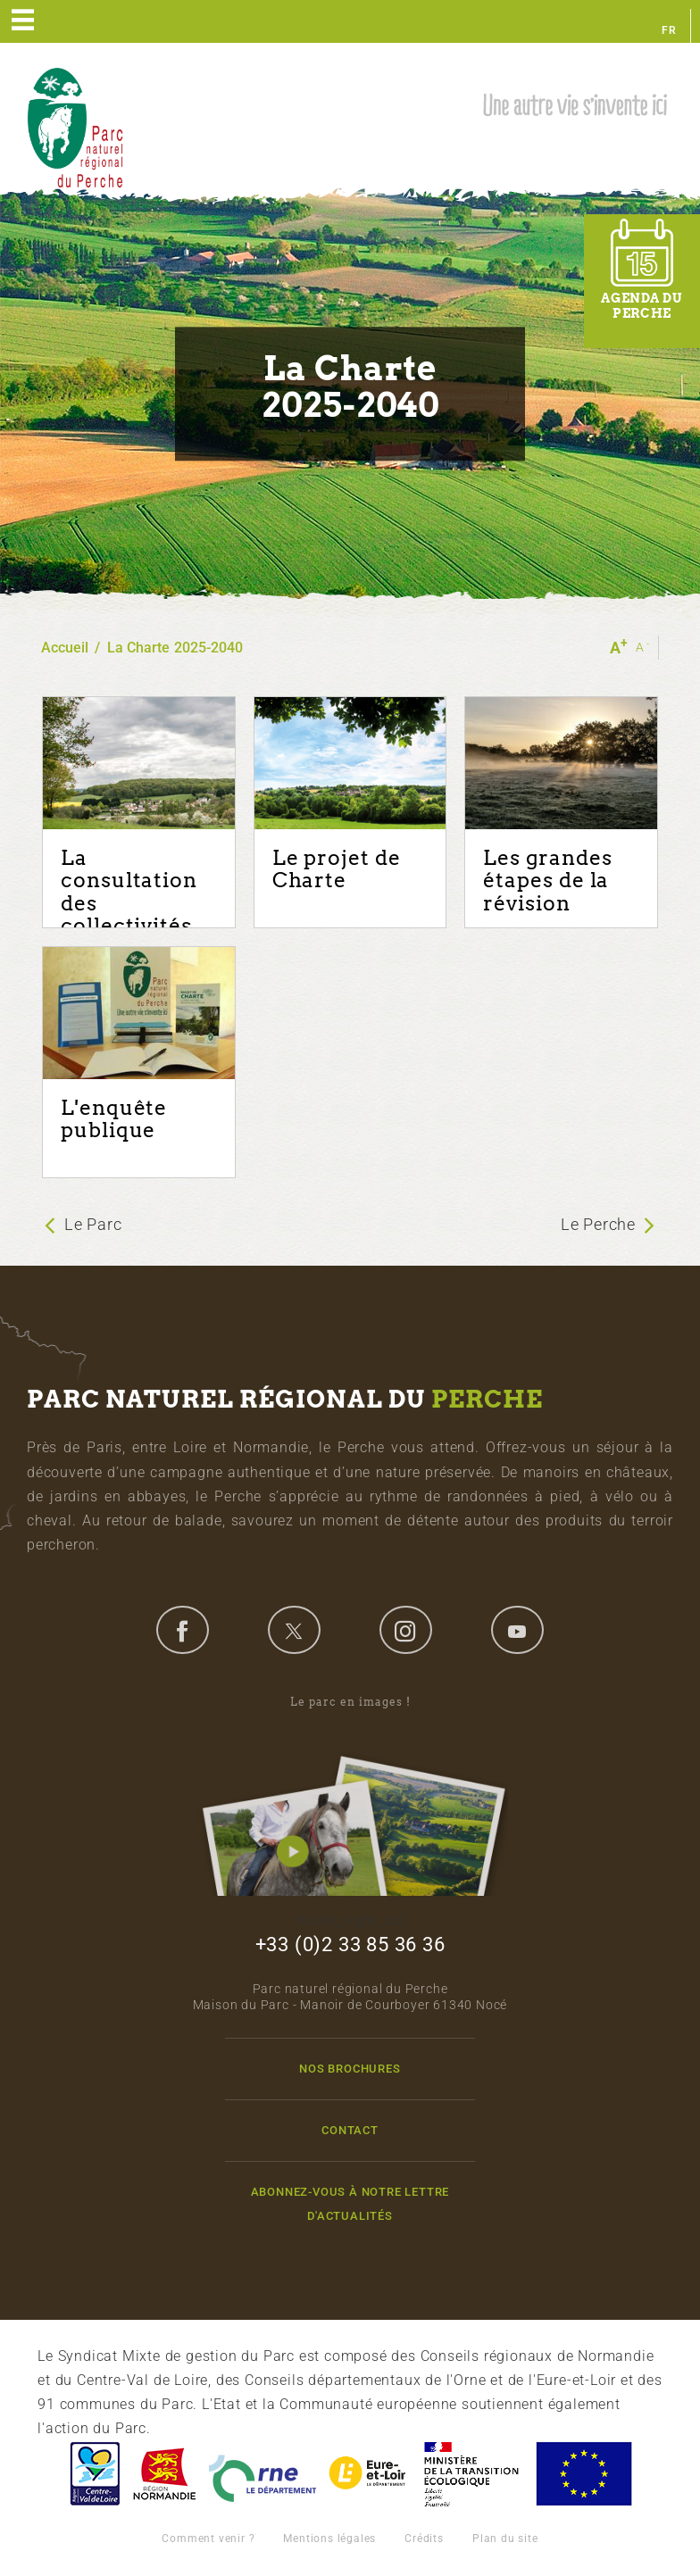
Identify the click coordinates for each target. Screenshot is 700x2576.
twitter (294, 1630)
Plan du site (505, 2538)
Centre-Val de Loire (94, 2473)
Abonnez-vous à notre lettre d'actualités (350, 2204)
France (471, 2473)
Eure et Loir (369, 2473)
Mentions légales (329, 2538)
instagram (405, 1630)
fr (669, 30)
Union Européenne (583, 2473)
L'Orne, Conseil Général (262, 2473)
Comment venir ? (208, 2538)
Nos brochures (349, 2068)
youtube (517, 1630)
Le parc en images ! (350, 1795)
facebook (182, 1630)
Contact (350, 2130)
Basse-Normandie (164, 2473)
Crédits (424, 2538)
